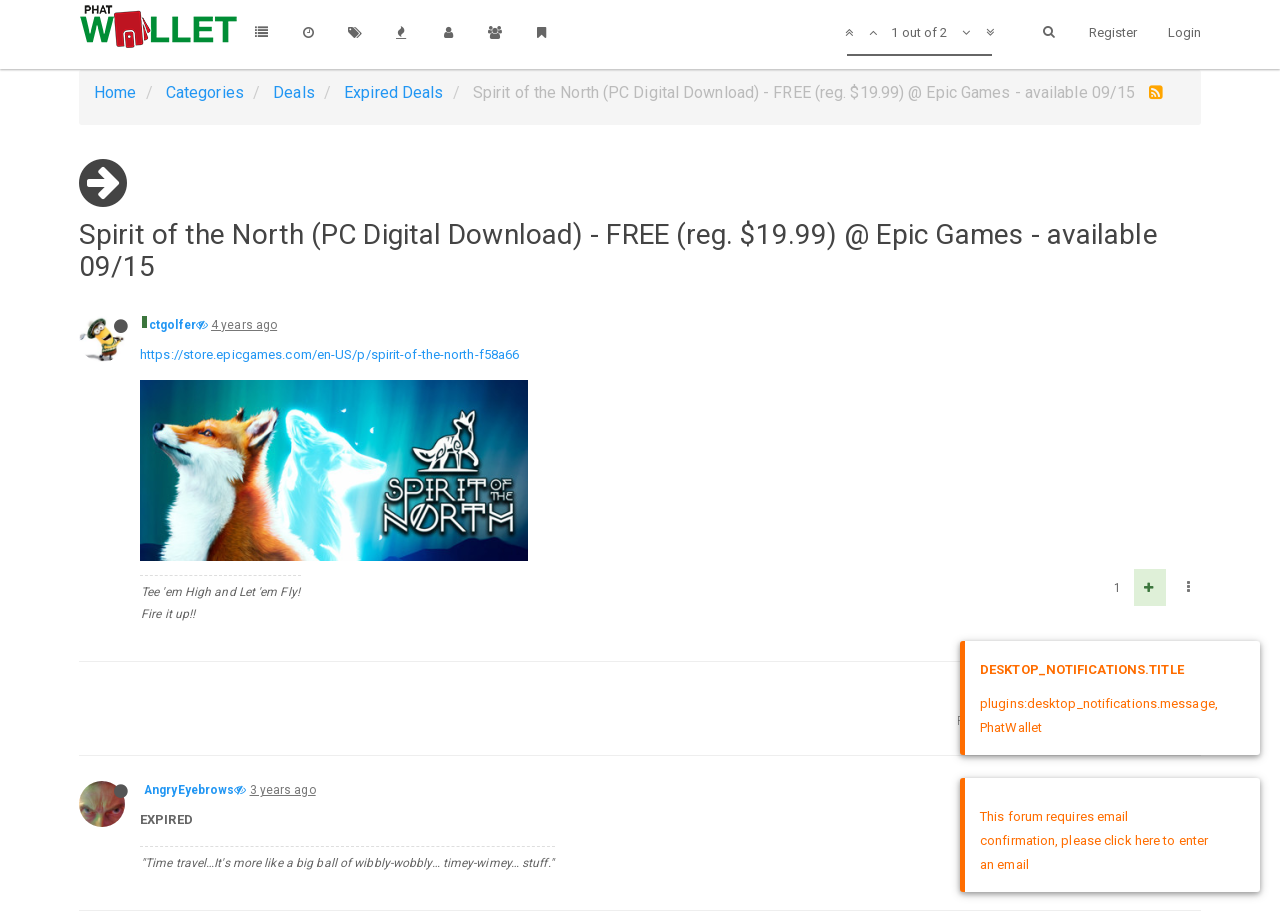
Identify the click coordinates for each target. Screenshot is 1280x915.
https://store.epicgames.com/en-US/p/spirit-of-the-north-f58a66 (329, 354)
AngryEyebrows (189, 790)
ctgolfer (172, 325)
